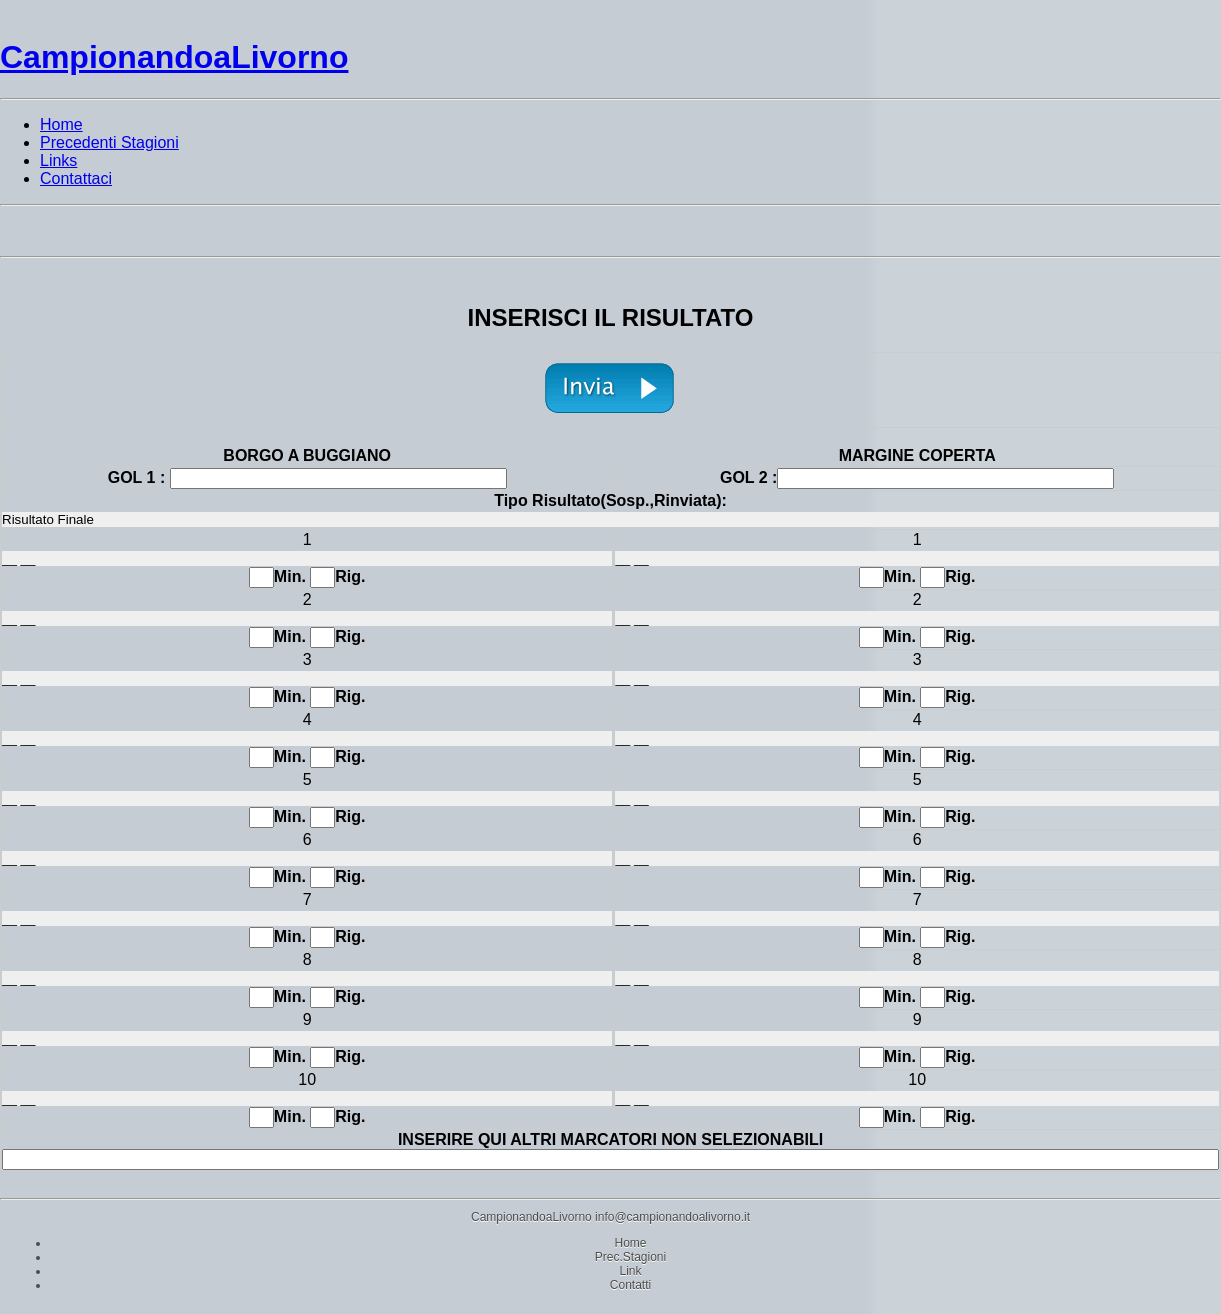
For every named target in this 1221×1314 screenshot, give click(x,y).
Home (630, 1243)
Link (630, 1271)
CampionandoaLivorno (174, 57)
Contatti (630, 1285)
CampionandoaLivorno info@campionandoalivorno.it (610, 1217)
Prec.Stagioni (630, 1257)
